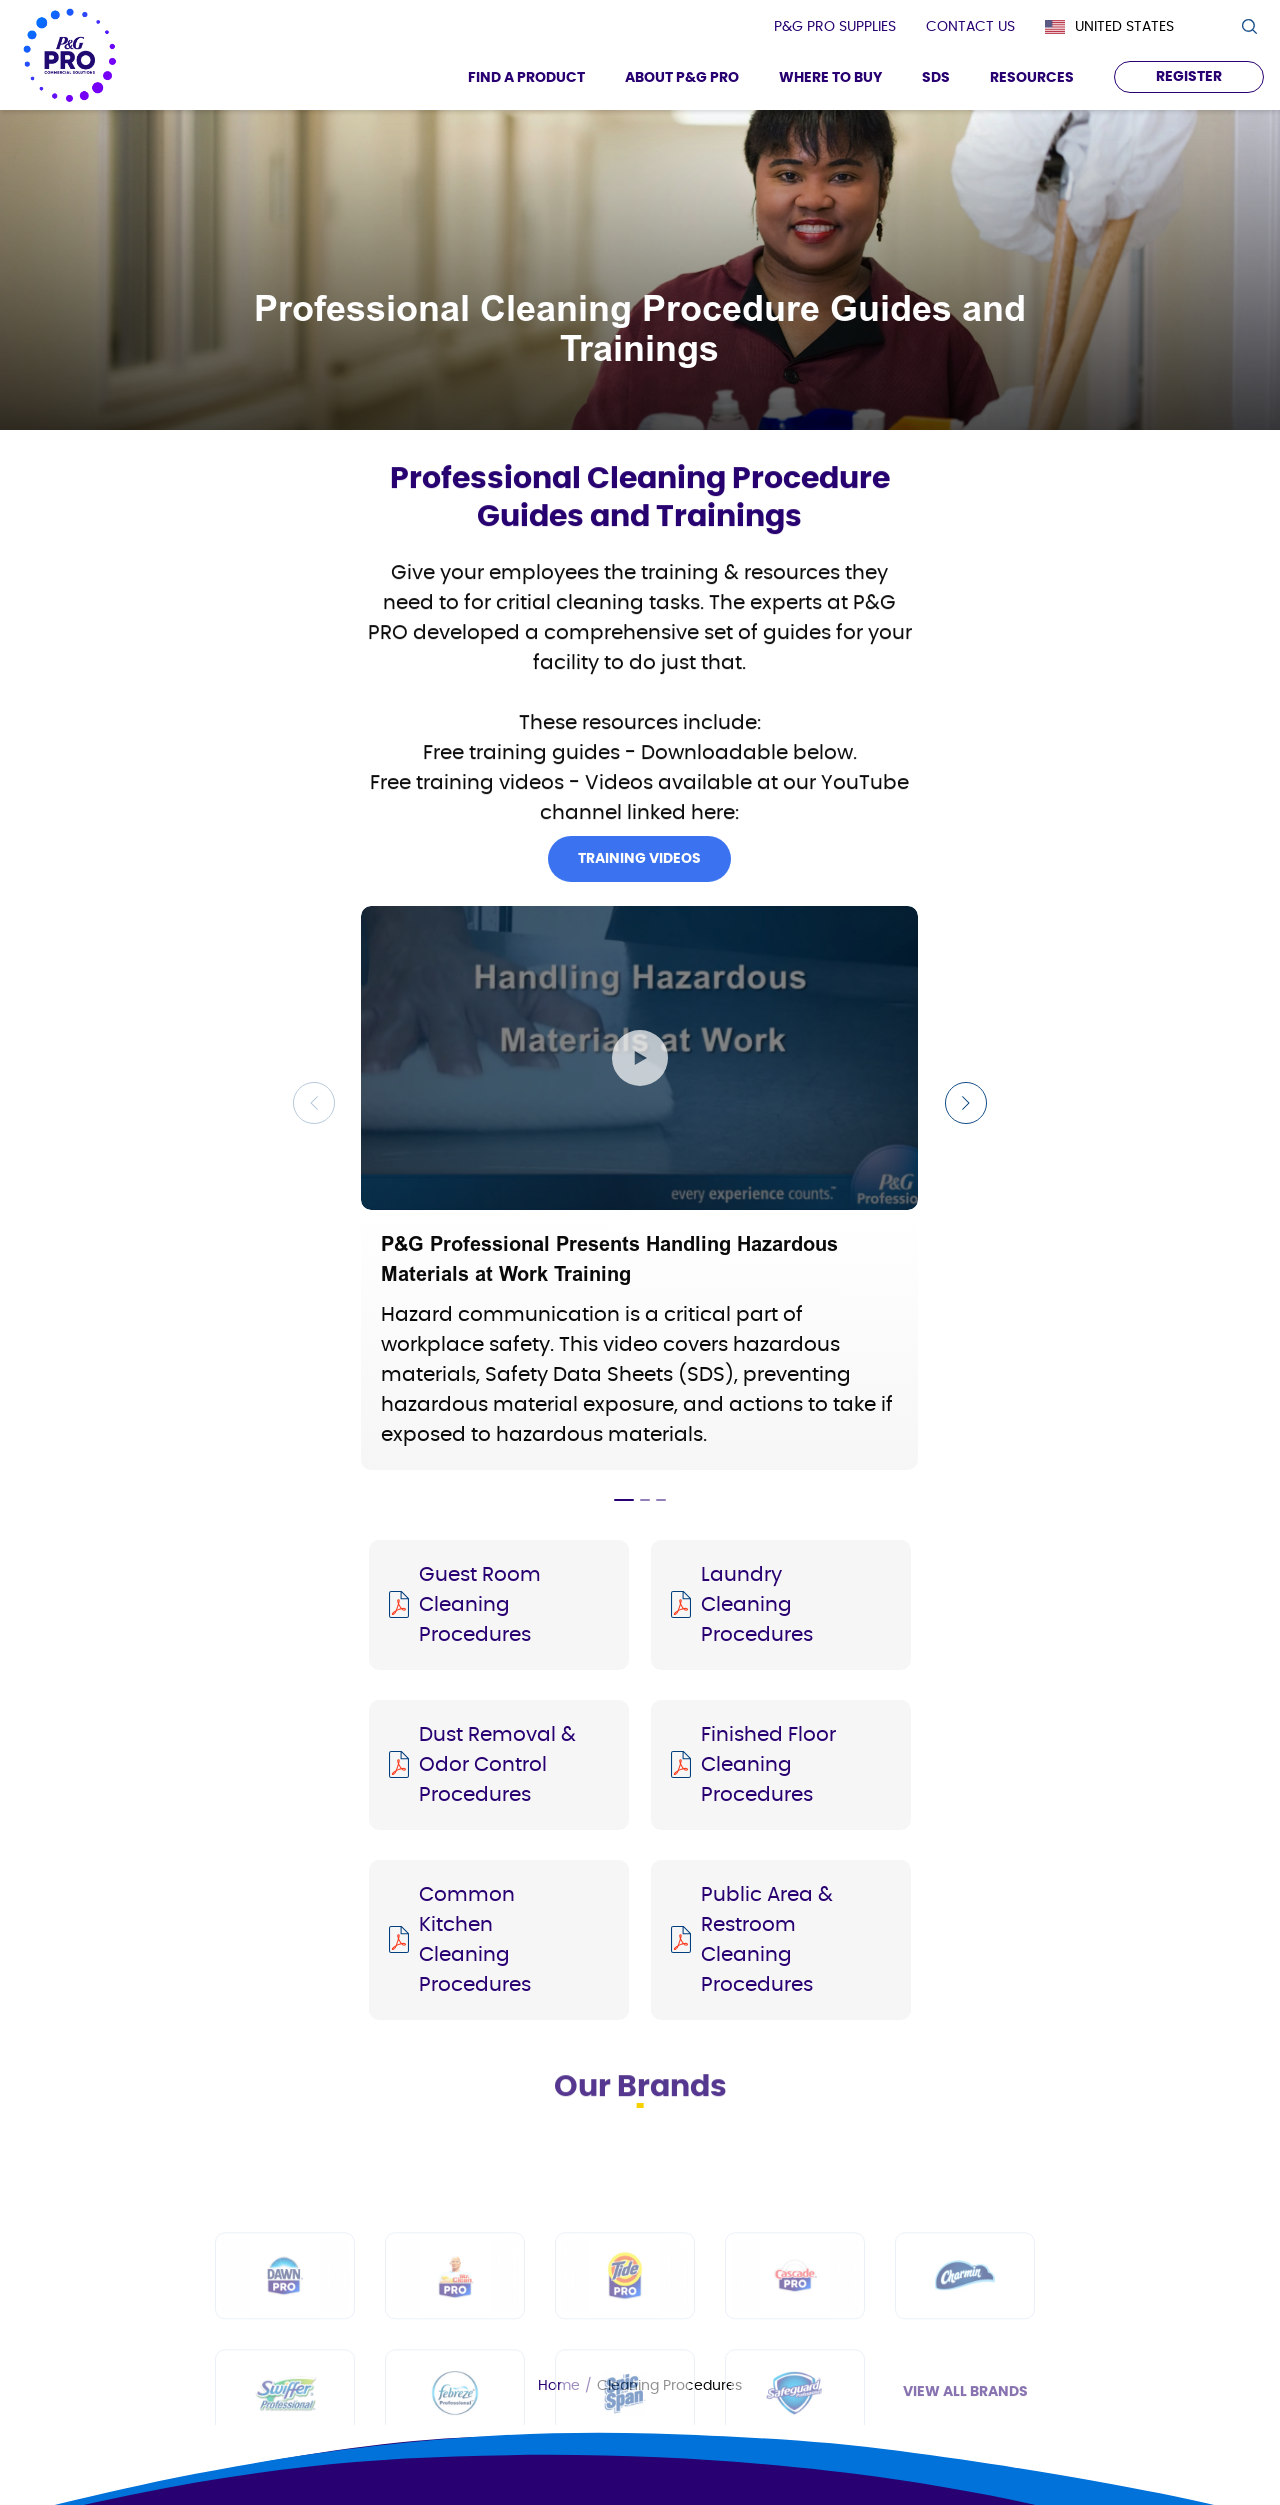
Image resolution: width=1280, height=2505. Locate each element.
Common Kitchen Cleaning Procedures (475, 1940)
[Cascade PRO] (795, 2379)
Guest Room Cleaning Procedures (480, 1605)
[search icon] (1248, 26)
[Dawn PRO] (285, 2379)
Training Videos (639, 885)
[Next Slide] (966, 1103)
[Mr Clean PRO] (455, 2379)
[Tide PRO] (625, 2379)
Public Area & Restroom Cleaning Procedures (767, 1940)
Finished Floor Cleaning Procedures (768, 1765)
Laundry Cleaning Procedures (757, 1605)
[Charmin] (965, 2379)
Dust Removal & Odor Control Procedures (497, 1765)
